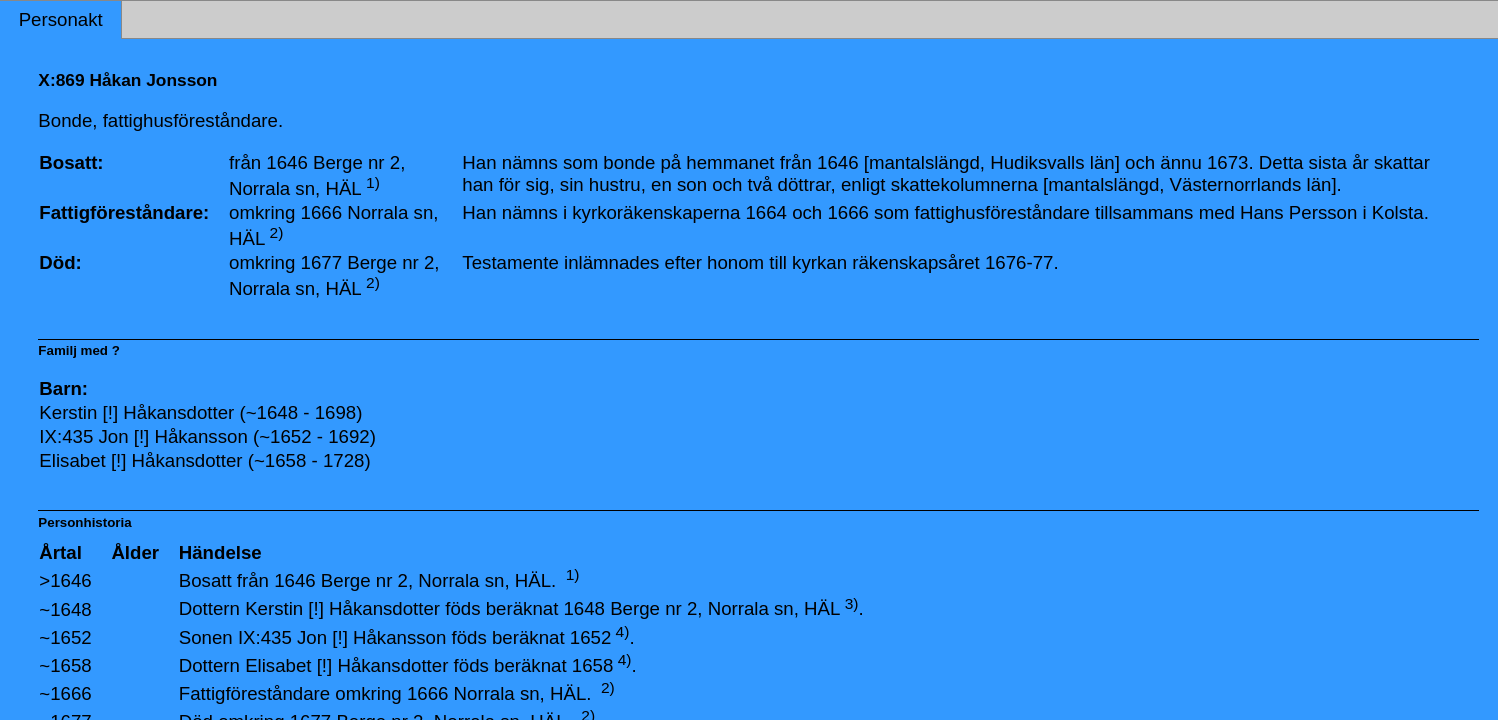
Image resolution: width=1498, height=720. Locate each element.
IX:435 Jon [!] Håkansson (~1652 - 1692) (207, 436)
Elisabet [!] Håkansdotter (346, 665)
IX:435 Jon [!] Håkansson (342, 637)
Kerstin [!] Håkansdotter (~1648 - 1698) (200, 412)
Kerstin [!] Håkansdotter (342, 609)
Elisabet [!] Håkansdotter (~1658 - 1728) (204, 460)
